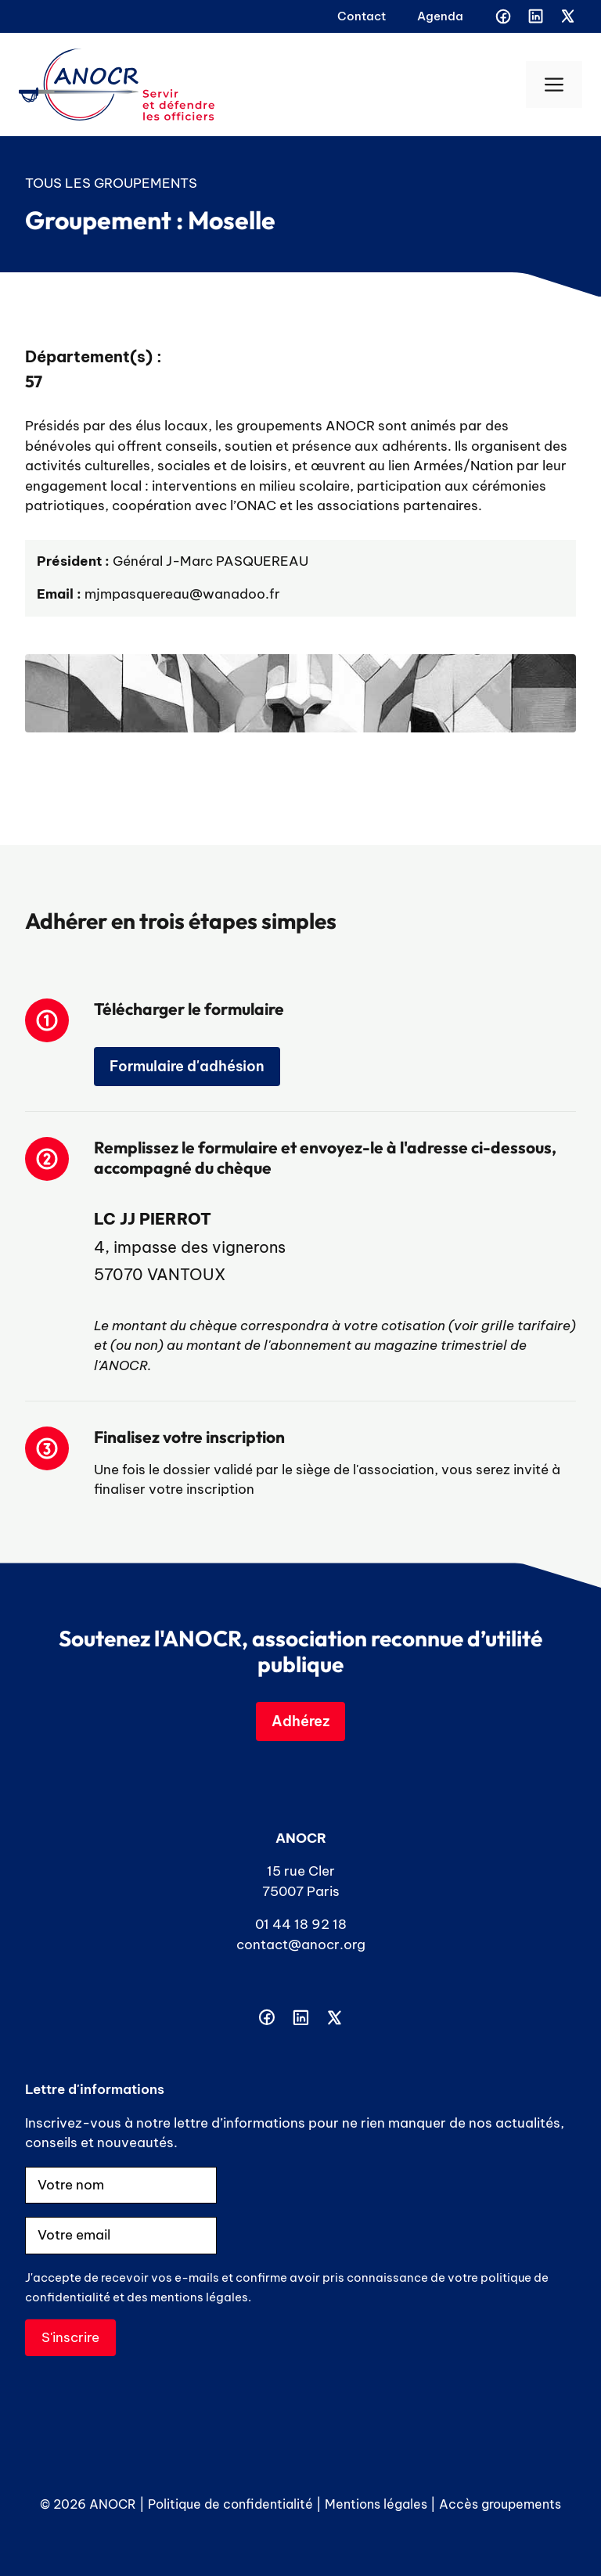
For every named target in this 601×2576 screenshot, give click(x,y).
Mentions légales (376, 2504)
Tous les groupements (111, 183)
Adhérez (300, 1721)
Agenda (440, 16)
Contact (361, 16)
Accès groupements (500, 2504)
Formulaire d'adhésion (187, 1066)
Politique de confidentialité (230, 2504)
